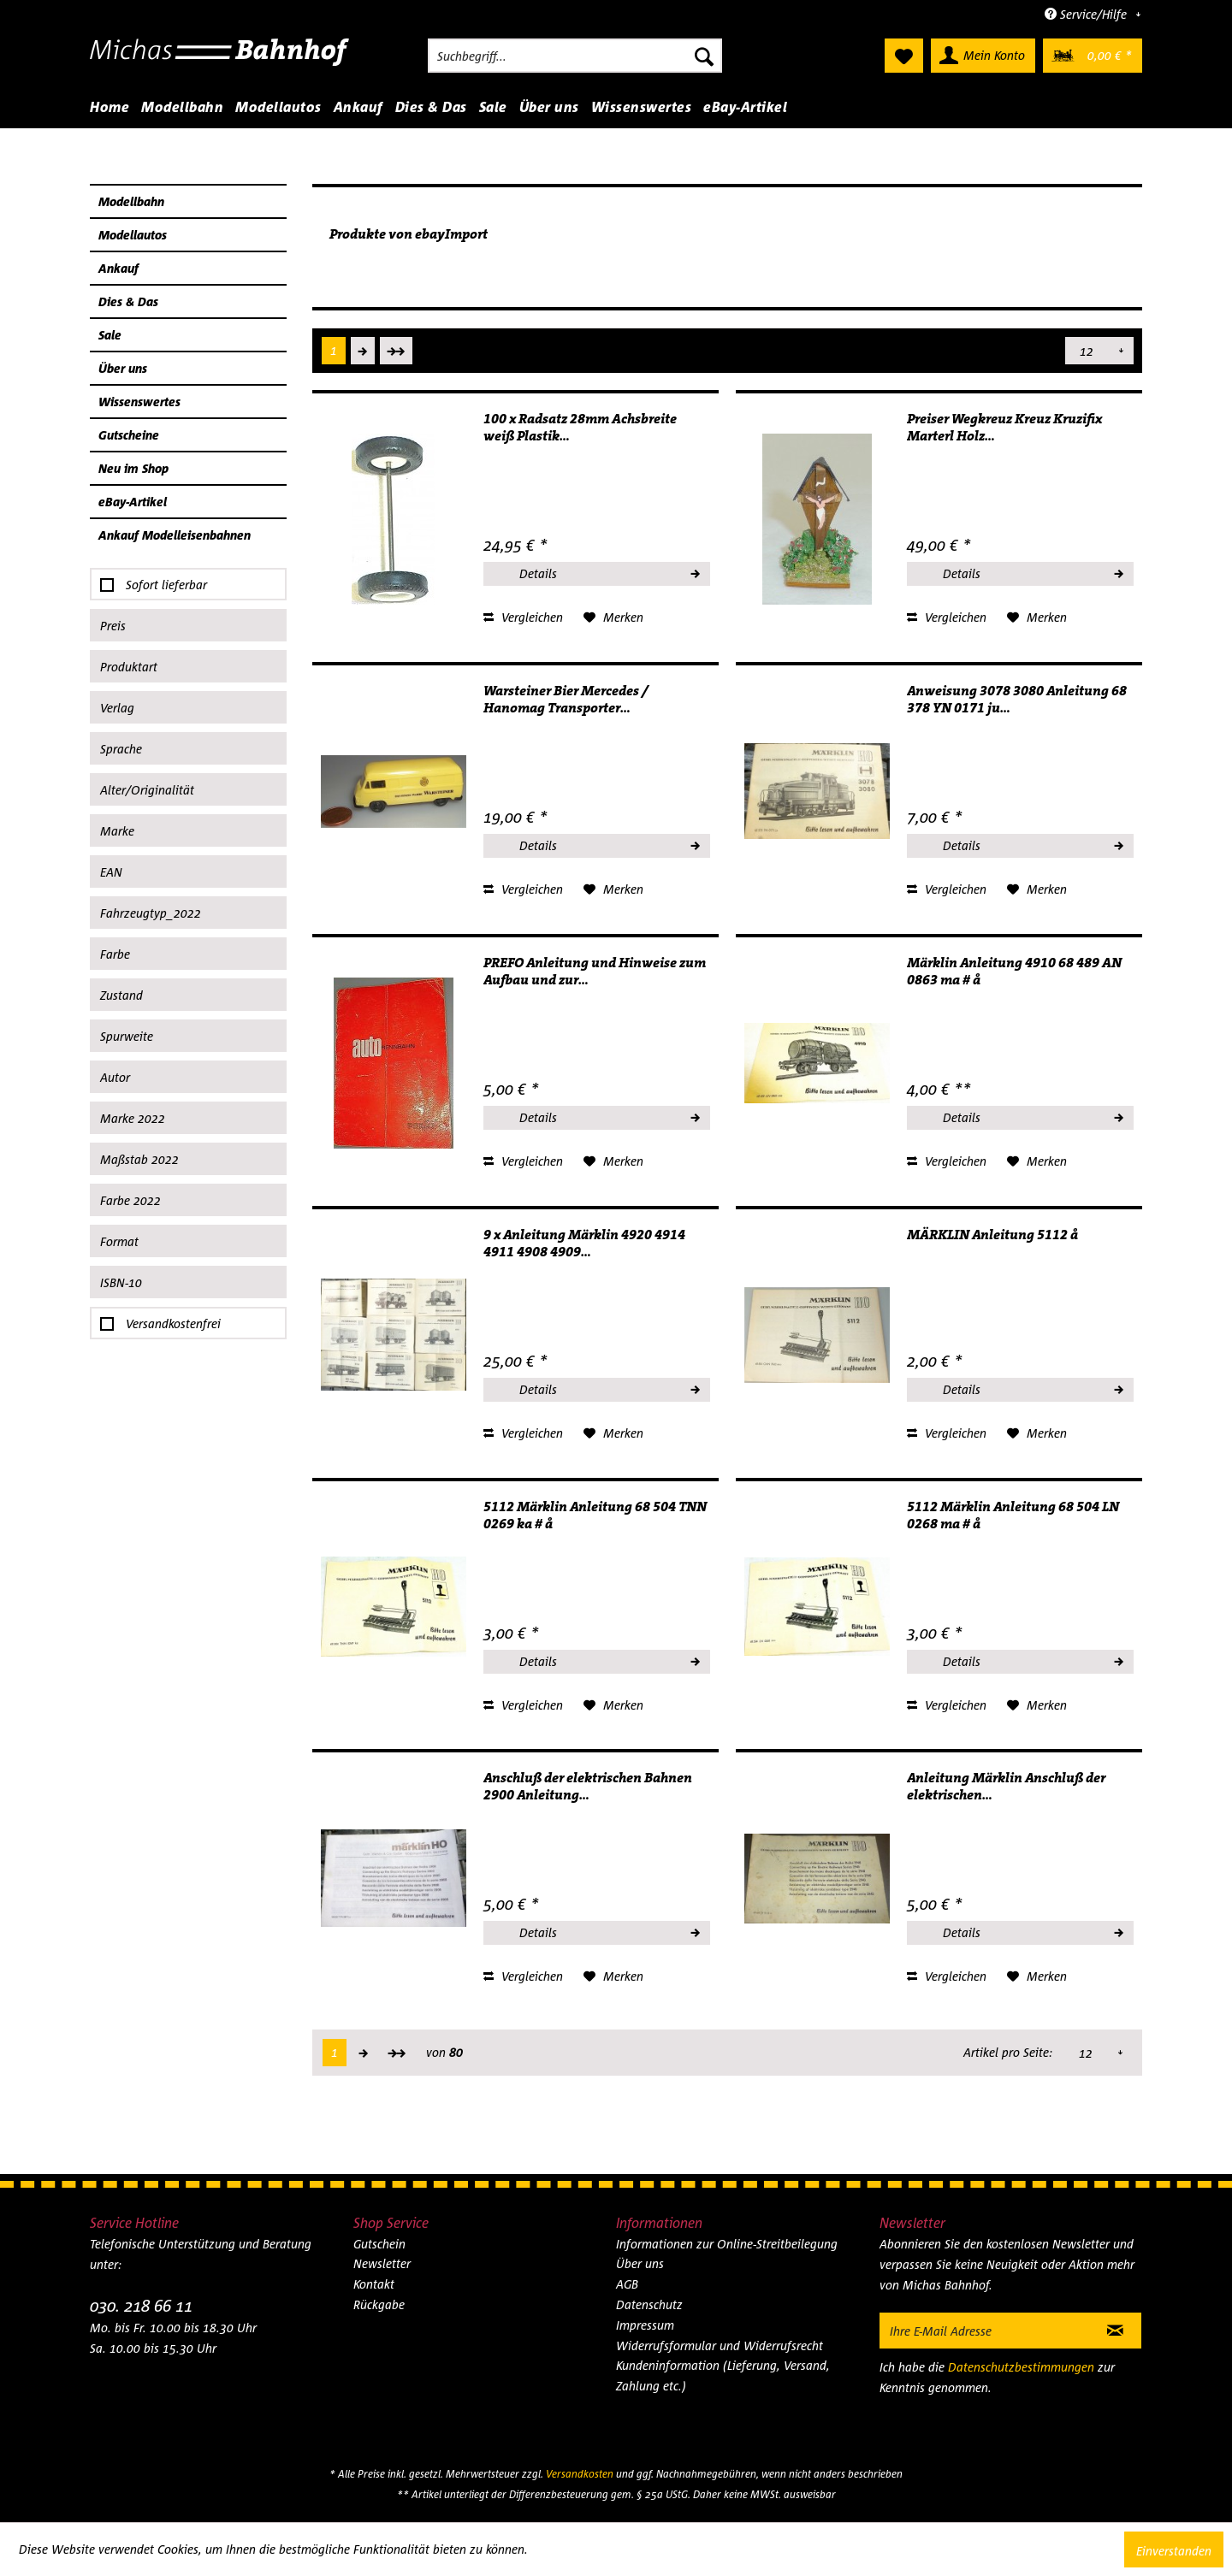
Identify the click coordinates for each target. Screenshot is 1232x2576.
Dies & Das (128, 301)
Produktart (128, 666)
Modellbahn (131, 201)
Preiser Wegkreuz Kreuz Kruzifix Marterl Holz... (1004, 428)
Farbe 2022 (130, 1200)
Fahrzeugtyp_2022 (150, 913)
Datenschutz (649, 2304)
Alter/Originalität (147, 790)
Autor (115, 1077)
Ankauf (118, 268)
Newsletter (382, 2263)
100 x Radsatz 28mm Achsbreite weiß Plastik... (580, 428)
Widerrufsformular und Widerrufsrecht (719, 2345)
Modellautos (132, 234)
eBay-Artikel (132, 501)
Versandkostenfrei (173, 1323)
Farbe (115, 954)
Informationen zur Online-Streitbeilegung (727, 2243)
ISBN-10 (121, 1282)
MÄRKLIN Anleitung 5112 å (992, 1235)
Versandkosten (579, 2473)
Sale (109, 335)
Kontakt (373, 2284)
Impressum (645, 2325)
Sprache (121, 748)
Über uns (122, 368)
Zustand (121, 995)
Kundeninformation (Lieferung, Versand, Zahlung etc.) (723, 2375)
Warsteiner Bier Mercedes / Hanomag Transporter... (566, 699)
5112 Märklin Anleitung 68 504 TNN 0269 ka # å (595, 1515)
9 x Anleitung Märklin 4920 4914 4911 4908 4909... (584, 1243)
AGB (627, 2284)
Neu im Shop (133, 468)
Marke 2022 (132, 1118)
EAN (111, 872)
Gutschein (379, 2243)
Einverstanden (1173, 2551)
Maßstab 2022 (139, 1159)
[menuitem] (575, 55)
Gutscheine (128, 435)
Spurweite (126, 1036)
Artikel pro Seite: (1008, 350)
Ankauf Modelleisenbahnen (174, 535)
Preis (113, 625)
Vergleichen (523, 617)
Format (119, 1241)
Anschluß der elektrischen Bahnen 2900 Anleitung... (587, 1787)
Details (608, 571)
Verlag (117, 707)
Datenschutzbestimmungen (1021, 2367)
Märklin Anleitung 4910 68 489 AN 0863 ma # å (1014, 971)
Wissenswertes (139, 401)
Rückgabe (379, 2304)
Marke (117, 831)
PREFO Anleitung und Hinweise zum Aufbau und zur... (594, 971)
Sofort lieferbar (166, 584)
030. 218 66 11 (141, 2305)
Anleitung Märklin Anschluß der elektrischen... (1006, 1787)
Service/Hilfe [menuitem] (1087, 14)
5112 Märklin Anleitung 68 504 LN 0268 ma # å (1013, 1515)
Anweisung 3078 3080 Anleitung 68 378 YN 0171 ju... (1017, 699)
